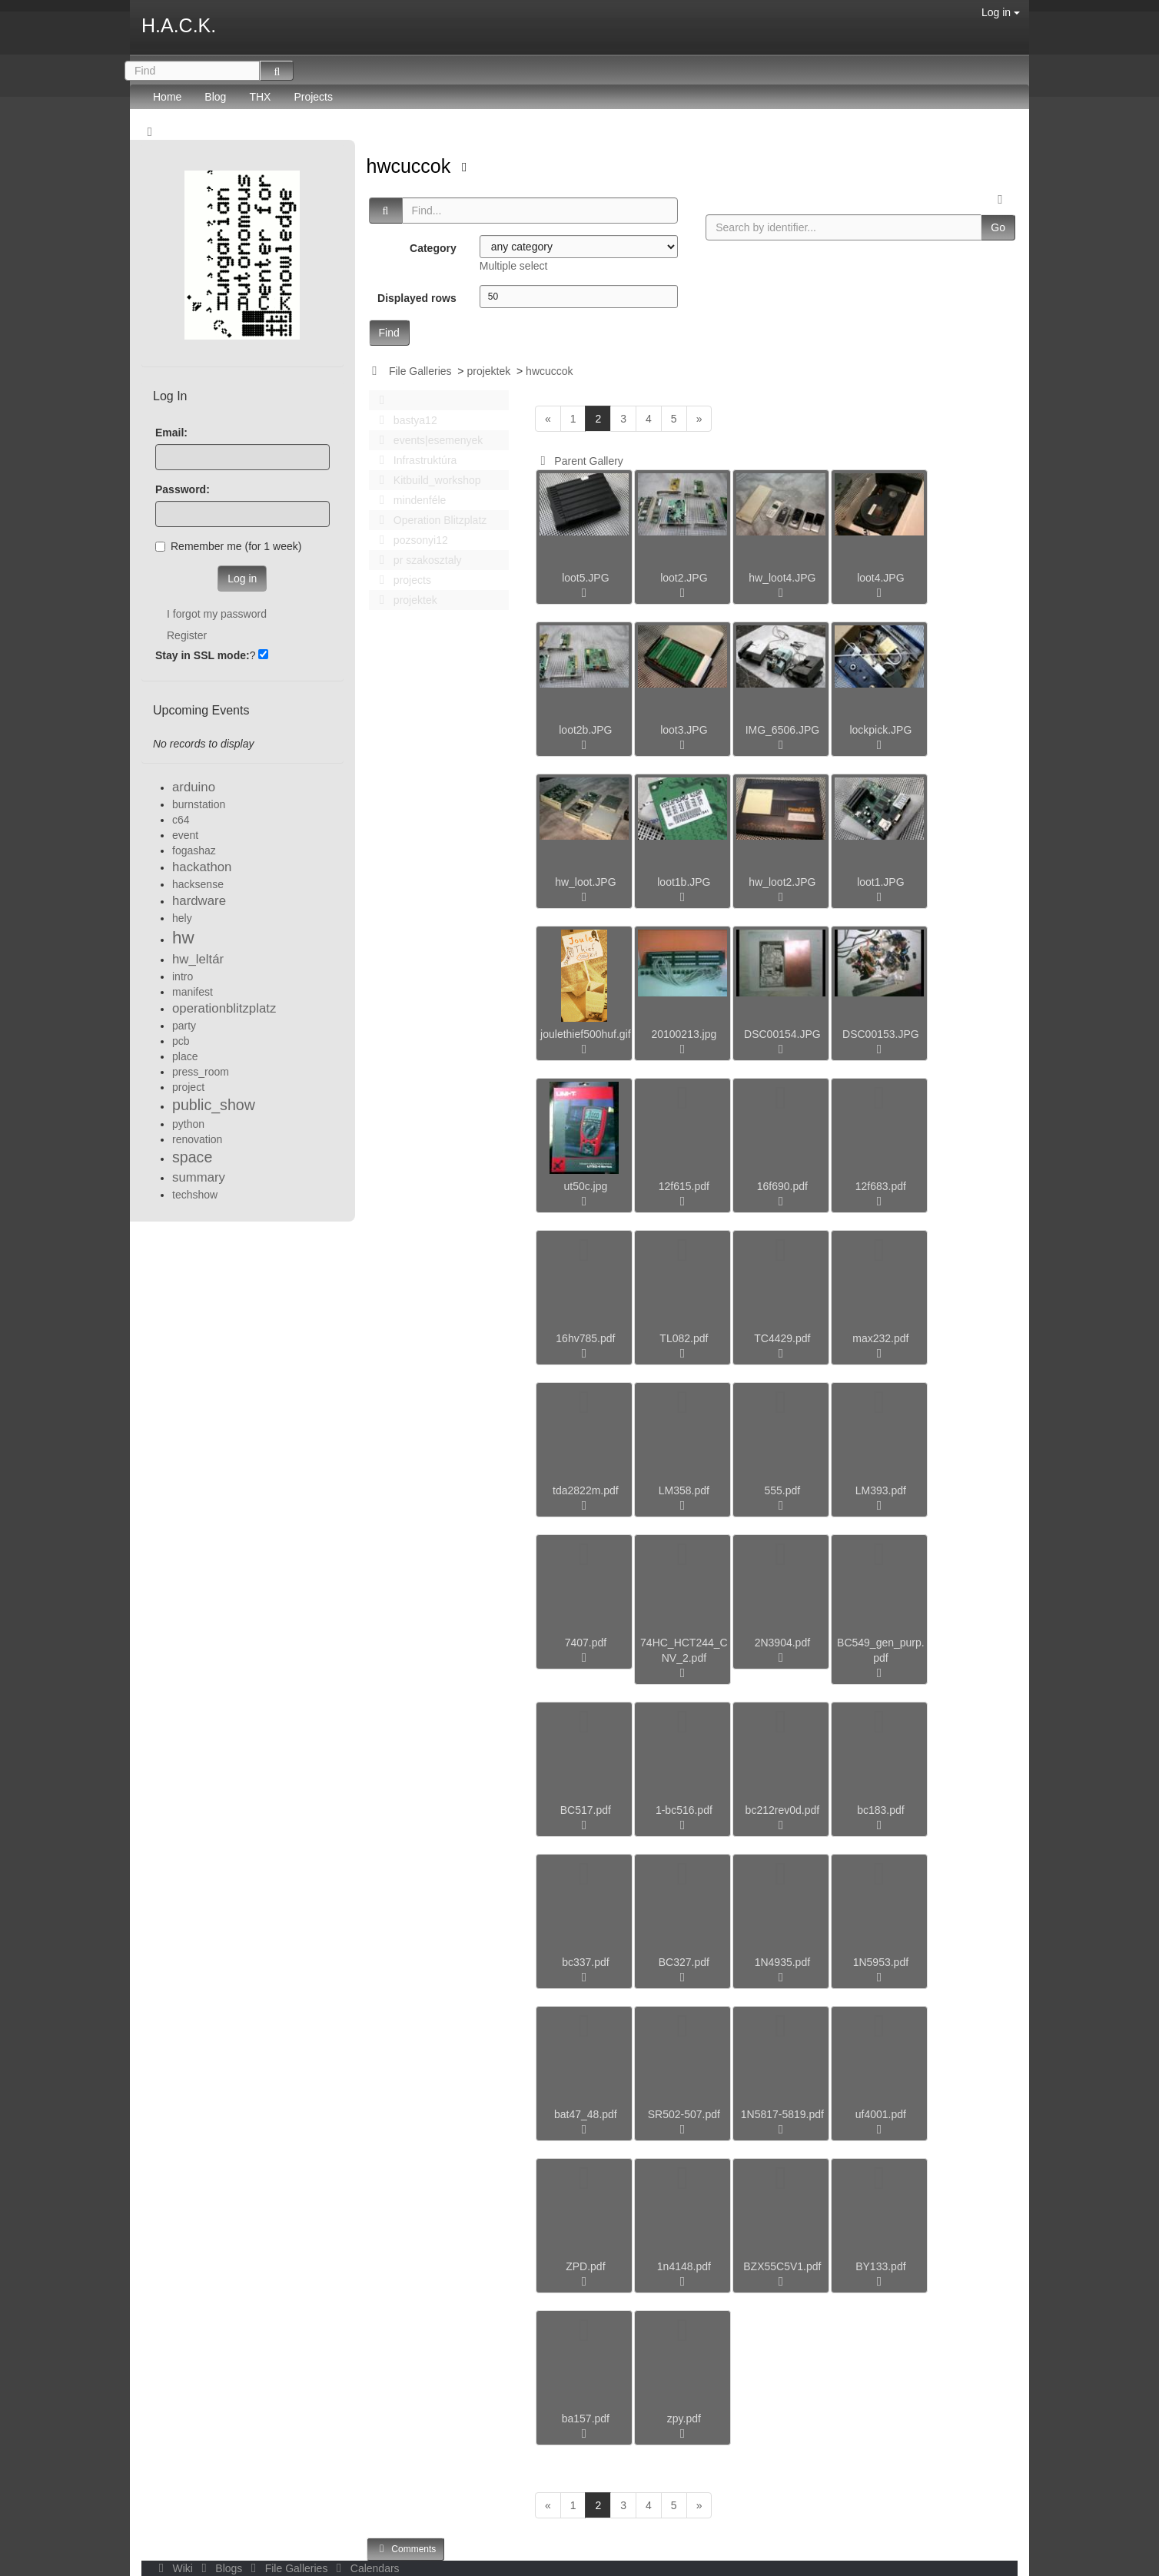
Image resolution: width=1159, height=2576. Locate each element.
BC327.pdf (684, 1962)
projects (401, 580)
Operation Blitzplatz (429, 520)
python (188, 1124)
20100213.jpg (683, 1034)
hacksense (198, 884)
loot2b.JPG (585, 730)
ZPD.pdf (585, 2266)
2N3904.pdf (782, 1642)
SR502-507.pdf (684, 2114)
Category (433, 248)
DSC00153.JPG (880, 1034)
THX (260, 97)
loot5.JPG (585, 578)
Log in (1000, 12)
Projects (313, 97)
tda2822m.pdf (586, 1490)
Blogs (220, 2568)
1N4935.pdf (782, 1962)
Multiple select (514, 266)
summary (198, 1177)
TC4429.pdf (782, 1338)
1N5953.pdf (880, 1962)
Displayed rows (417, 298)
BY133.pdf (880, 2266)
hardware (199, 900)
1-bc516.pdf (684, 1810)
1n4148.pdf (684, 2266)
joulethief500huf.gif (585, 1034)
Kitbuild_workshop (426, 480)
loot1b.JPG (683, 882)
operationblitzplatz (224, 1008)
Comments (406, 2548)
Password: (182, 489)
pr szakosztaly (416, 560)
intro (182, 976)
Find (389, 333)
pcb (181, 1041)
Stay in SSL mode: (202, 655)
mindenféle (409, 500)
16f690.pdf (782, 1186)
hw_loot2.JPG (782, 882)
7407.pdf (586, 1642)
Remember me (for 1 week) (228, 546)
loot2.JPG (683, 578)
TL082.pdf (683, 1338)
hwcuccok (412, 166)
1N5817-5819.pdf (782, 2114)
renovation (197, 1139)
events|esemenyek (427, 440)
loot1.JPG (880, 882)
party (184, 1025)
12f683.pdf (880, 1186)
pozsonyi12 (409, 540)
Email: (171, 432)
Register (187, 635)
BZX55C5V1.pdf (782, 2266)
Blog (215, 97)
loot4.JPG (880, 578)
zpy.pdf (684, 2418)
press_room (200, 1072)
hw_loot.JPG (585, 882)
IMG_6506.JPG (783, 730)
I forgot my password (217, 614)
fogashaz (194, 850)
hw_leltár (198, 959)
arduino (193, 787)
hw (183, 937)
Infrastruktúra (414, 460)
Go (998, 227)
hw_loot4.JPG (782, 578)
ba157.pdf (585, 2418)
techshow (195, 1195)
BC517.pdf (585, 1810)
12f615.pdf (684, 1186)
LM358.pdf (684, 1490)
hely (182, 918)
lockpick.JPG (880, 730)
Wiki (174, 2568)
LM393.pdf (880, 1490)
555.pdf (783, 1490)
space (192, 1157)
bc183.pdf (881, 1810)
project (188, 1087)
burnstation (198, 804)
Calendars (364, 2568)
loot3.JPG (683, 730)
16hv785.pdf (585, 1338)
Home (167, 97)
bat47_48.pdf (585, 2114)
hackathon (201, 867)
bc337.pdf (585, 1962)
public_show (213, 1104)
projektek (488, 371)
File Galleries (420, 371)
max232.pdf (880, 1338)
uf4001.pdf (880, 2114)
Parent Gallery (579, 461)
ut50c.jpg (585, 1186)
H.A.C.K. (178, 25)
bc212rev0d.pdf (783, 1810)
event (185, 835)
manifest (192, 992)
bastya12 (404, 420)
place (185, 1056)
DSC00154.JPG (782, 1034)
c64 (181, 820)
